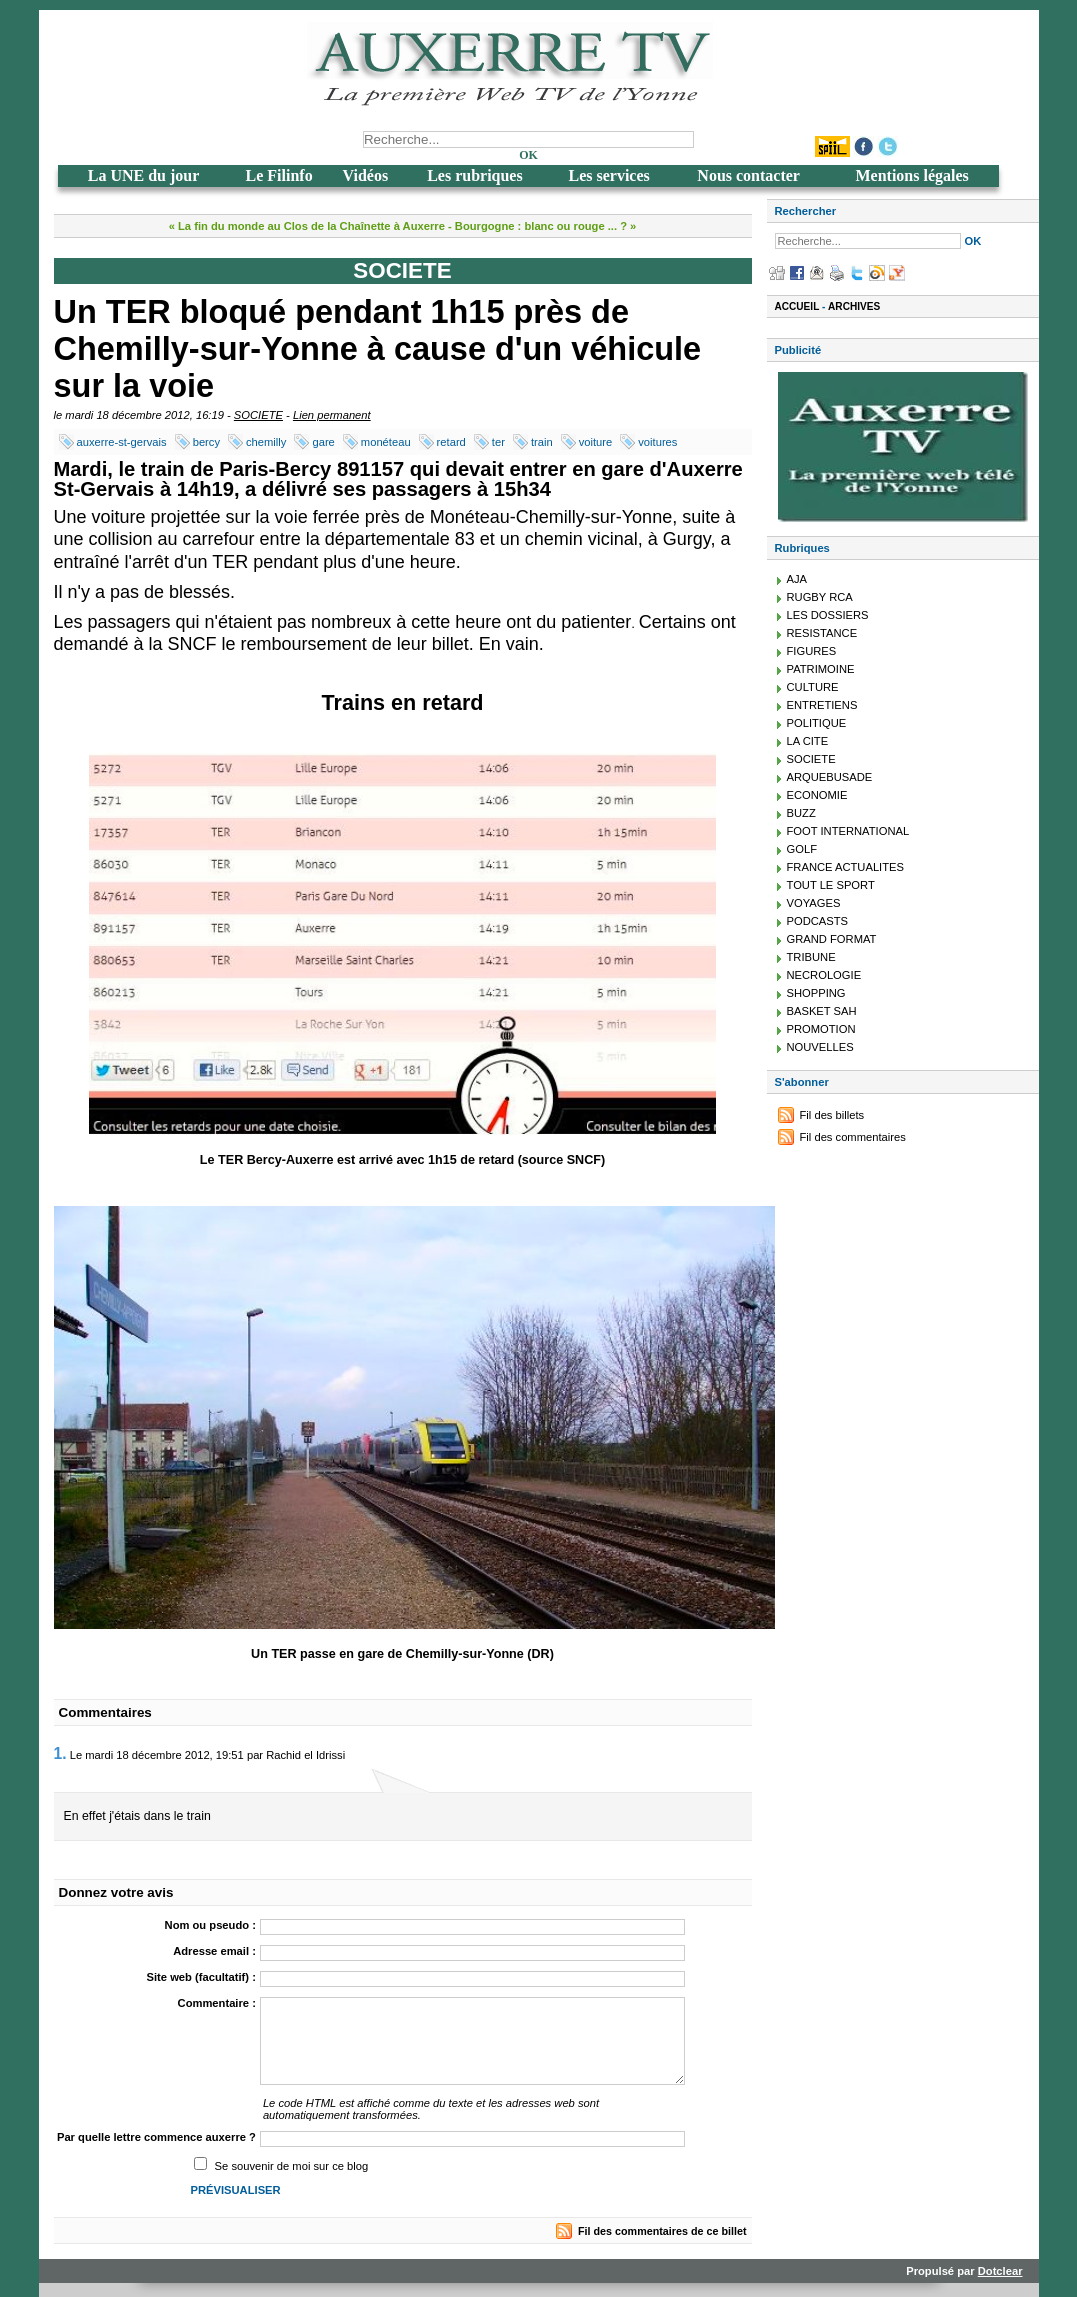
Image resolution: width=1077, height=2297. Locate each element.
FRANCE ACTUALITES (846, 867)
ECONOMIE (817, 795)
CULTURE (813, 687)
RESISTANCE (822, 633)
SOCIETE (258, 415)
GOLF (802, 849)
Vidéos (366, 175)
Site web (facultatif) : (201, 1977)
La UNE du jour (144, 175)
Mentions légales (911, 175)
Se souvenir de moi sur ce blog (292, 2166)
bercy (206, 442)
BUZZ (801, 813)
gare (323, 442)
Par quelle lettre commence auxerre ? (156, 2137)
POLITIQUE (817, 723)
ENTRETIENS (822, 705)
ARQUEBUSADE (830, 777)
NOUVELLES (820, 1047)
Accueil (797, 306)
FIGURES (812, 651)
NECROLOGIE (824, 975)
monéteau (386, 442)
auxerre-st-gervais (122, 442)
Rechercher (806, 211)
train (542, 442)
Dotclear (1000, 2271)
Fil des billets (832, 1115)
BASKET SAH (822, 1011)
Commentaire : (217, 2003)
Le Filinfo (279, 175)
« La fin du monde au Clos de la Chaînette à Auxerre (307, 226)
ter (498, 442)
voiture (596, 442)
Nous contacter (748, 175)
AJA (797, 579)
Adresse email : (214, 1951)
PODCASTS (818, 921)
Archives (854, 306)
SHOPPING (816, 993)
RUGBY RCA (820, 597)
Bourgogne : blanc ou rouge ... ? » (546, 226)
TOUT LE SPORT (831, 885)
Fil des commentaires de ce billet (662, 2231)
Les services (608, 175)
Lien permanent (332, 415)
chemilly (266, 442)
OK (528, 155)
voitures (657, 442)
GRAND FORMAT (832, 939)
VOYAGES (814, 903)
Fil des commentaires (853, 1137)
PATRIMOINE (821, 669)
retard (451, 442)
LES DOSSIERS (828, 615)
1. (60, 1753)
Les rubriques (475, 175)
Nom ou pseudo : (210, 1925)
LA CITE (808, 741)
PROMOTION (821, 1029)
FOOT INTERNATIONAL (848, 831)
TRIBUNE (811, 957)
